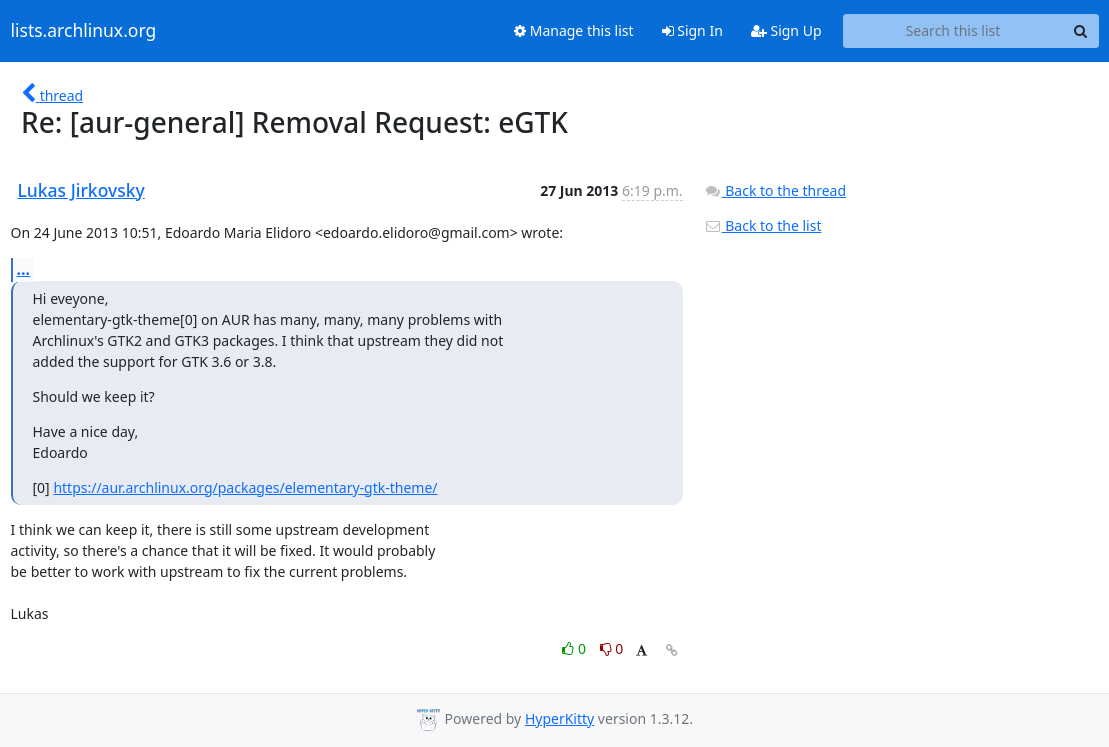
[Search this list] (953, 31)
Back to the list (763, 225)
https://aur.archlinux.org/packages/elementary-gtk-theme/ (245, 487)
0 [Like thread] (575, 648)
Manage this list (574, 30)
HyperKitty (559, 718)
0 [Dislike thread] (612, 648)
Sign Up (786, 30)
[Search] (1081, 31)
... (24, 269)
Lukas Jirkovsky (81, 190)
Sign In (692, 30)
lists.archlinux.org (84, 31)
